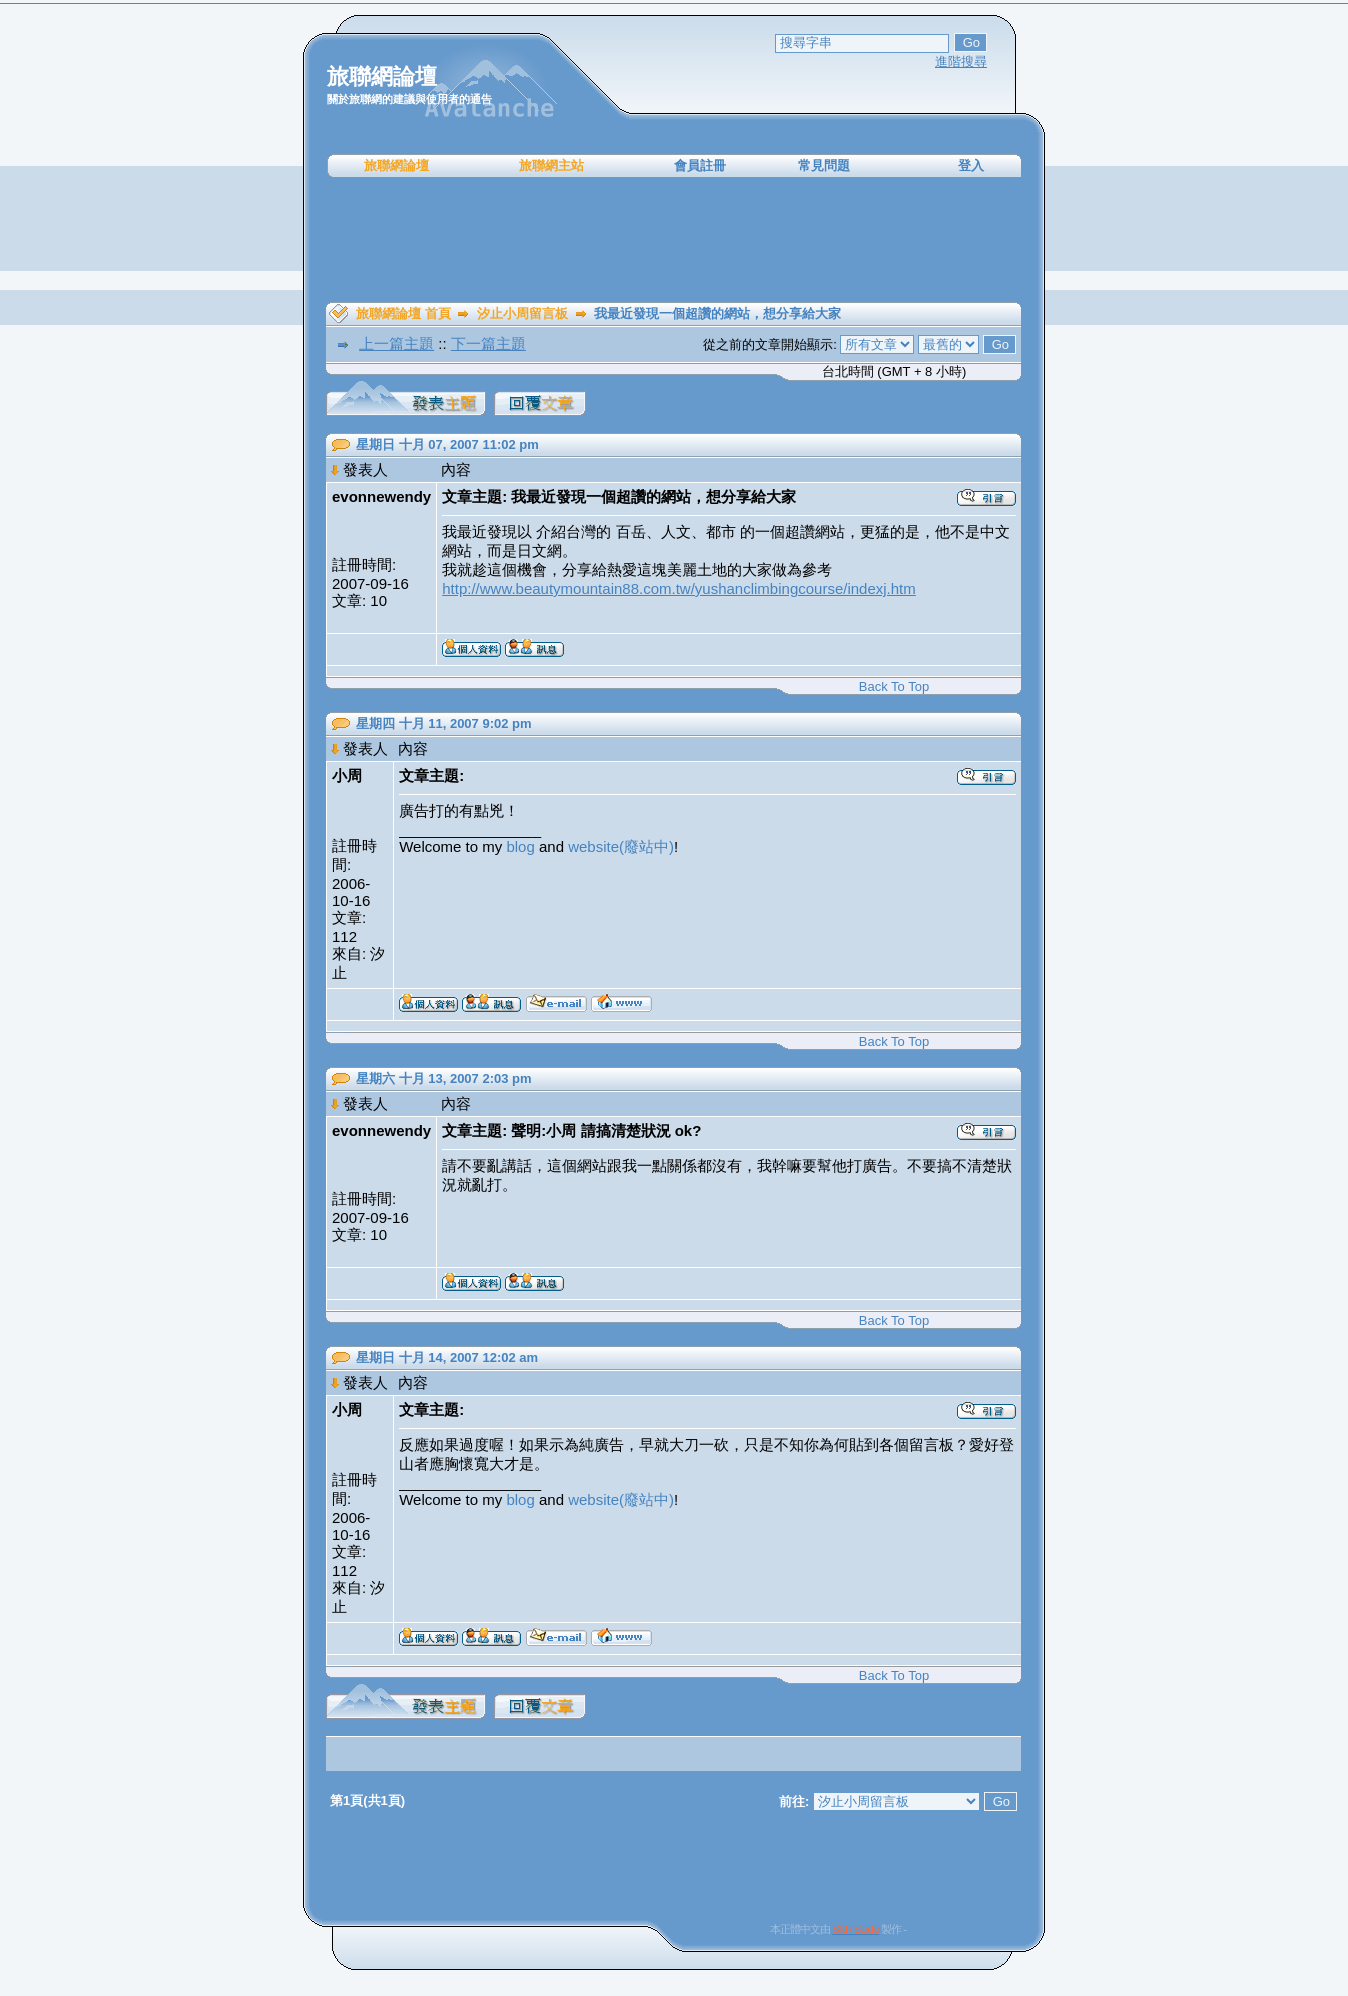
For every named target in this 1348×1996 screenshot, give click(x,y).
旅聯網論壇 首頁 (403, 313)
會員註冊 (700, 165)
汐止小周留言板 (522, 313)
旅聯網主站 (551, 165)
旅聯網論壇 (396, 165)
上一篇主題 (396, 343)
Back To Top (894, 686)
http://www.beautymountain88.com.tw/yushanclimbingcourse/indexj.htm (679, 588)
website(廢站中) (621, 846)
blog (520, 846)
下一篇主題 (488, 343)
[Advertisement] (674, 240)
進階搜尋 (961, 61)
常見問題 (824, 165)
